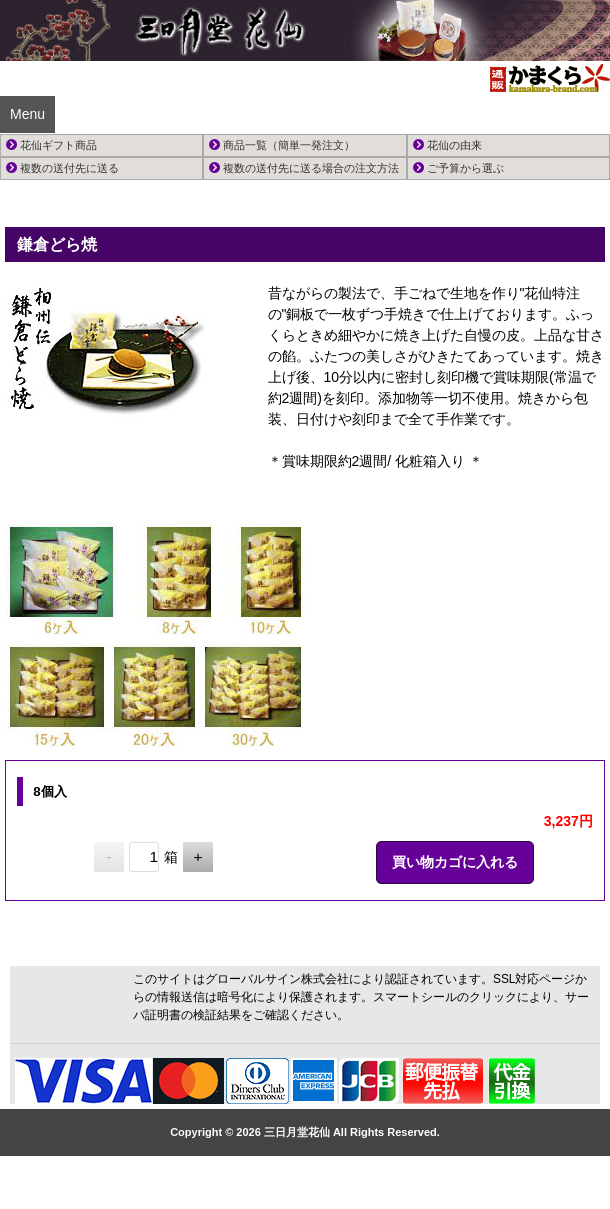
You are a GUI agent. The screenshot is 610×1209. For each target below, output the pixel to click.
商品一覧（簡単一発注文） (282, 145)
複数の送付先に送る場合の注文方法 (304, 168)
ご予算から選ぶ (458, 168)
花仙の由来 (447, 145)
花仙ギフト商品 (51, 145)
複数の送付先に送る (62, 168)
